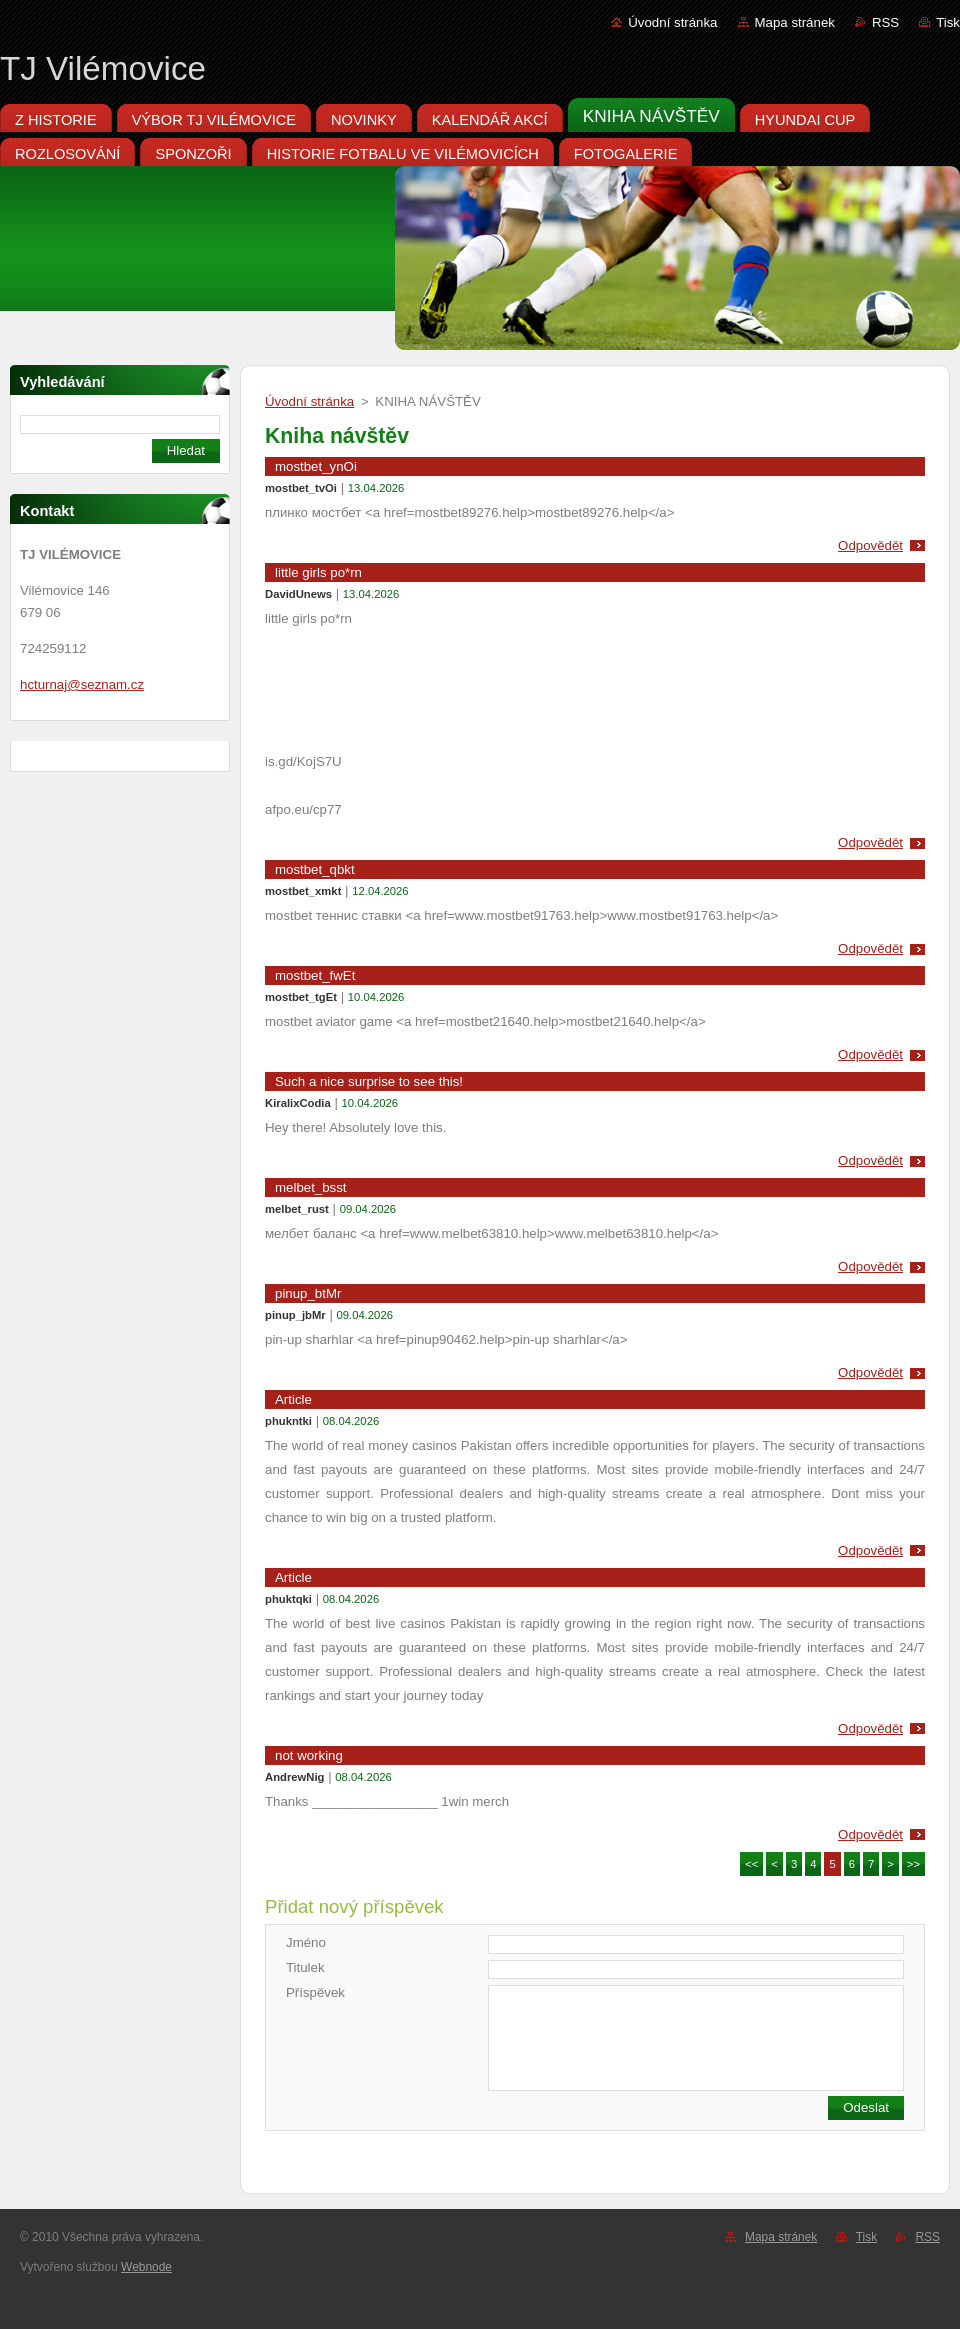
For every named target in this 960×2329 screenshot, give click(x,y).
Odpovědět (870, 545)
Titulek (305, 1967)
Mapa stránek (795, 22)
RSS (885, 22)
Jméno (306, 1942)
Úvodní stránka (672, 22)
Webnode (146, 2267)
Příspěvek (315, 1992)
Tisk (948, 22)
